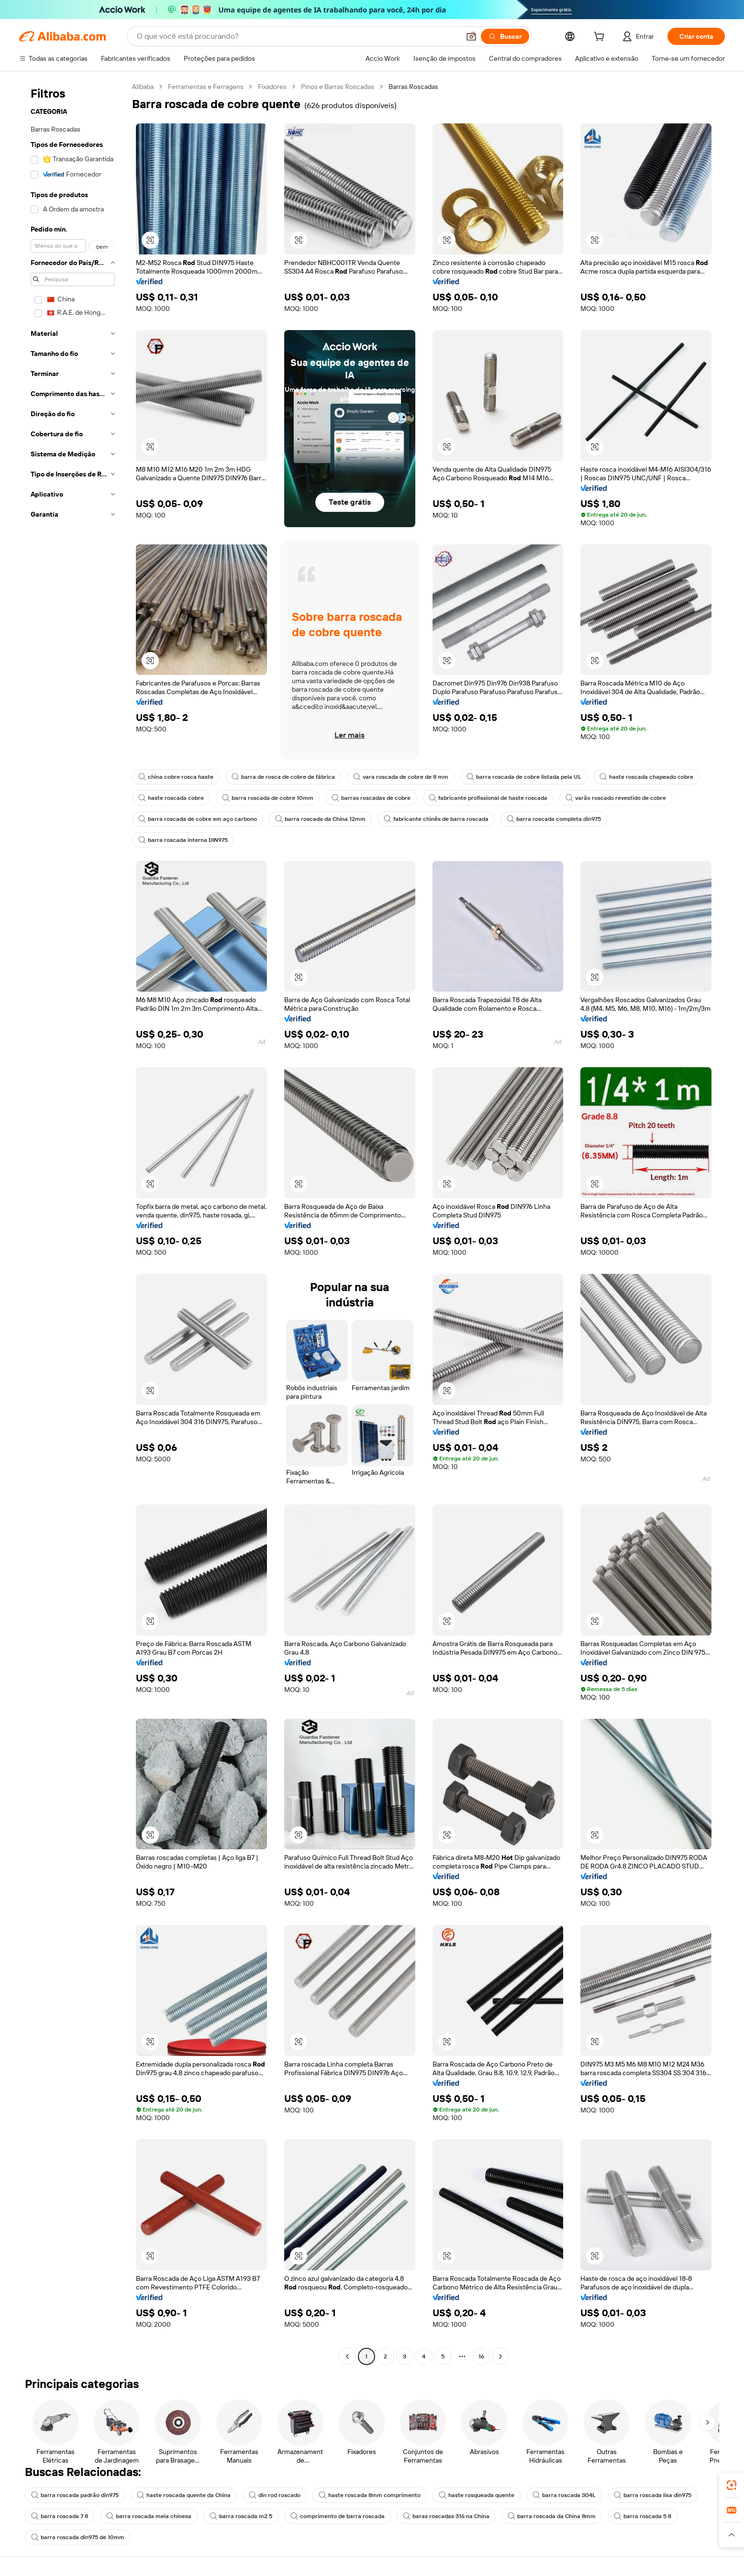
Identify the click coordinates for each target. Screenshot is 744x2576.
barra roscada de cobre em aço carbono (197, 819)
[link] (731, 2485)
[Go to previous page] (347, 2356)
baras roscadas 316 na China (446, 2516)
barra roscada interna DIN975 (183, 840)
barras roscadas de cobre (371, 798)
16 (481, 2356)
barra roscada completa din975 (554, 819)
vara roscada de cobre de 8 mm (400, 777)
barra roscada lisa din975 (652, 2495)
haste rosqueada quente (476, 2495)
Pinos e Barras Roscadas (337, 86)
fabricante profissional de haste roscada (488, 798)
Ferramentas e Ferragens (206, 86)
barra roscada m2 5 (241, 2516)
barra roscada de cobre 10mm (267, 798)
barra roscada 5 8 (642, 2516)
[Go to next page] (500, 2356)
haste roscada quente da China (184, 2495)
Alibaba (143, 86)
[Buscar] (505, 36)
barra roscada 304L (564, 2495)
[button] (471, 36)
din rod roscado (274, 2495)
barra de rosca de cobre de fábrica (283, 777)
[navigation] (73, 1223)
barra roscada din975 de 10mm (77, 2537)
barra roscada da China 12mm (320, 819)
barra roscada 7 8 (59, 2516)
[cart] (601, 38)
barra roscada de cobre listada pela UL (523, 777)
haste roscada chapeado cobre (646, 777)
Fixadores (272, 86)
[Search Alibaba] (297, 36)
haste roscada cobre (171, 798)
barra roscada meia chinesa (148, 2516)
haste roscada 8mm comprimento (370, 2495)
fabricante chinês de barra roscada (436, 819)
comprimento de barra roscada (337, 2516)
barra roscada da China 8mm (552, 2516)
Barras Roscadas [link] (413, 86)
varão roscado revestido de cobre (616, 798)
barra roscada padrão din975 (75, 2495)
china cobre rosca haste (175, 777)
